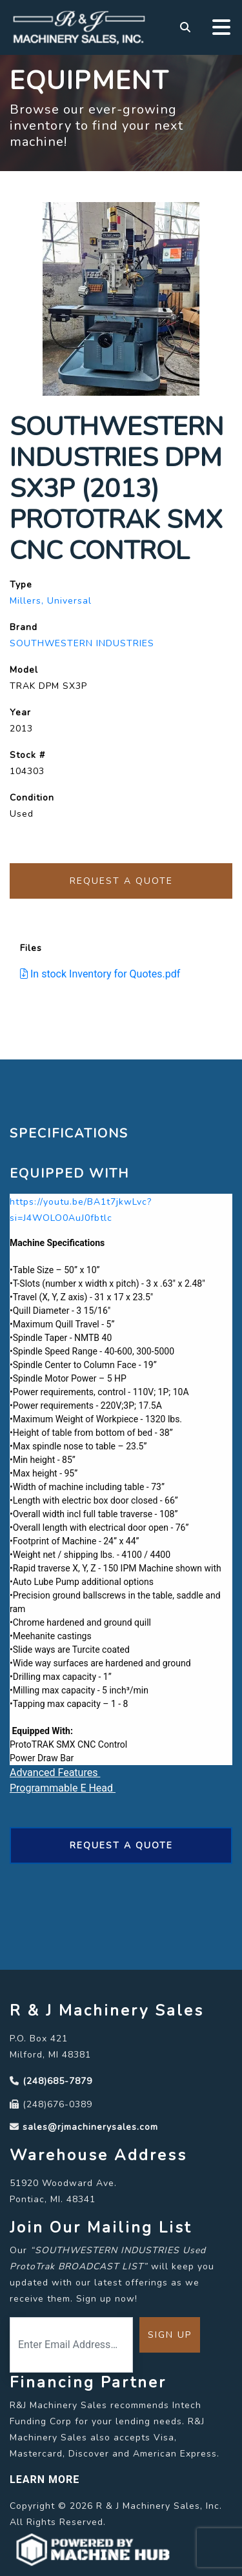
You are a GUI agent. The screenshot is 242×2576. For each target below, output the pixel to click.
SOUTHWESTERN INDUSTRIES (82, 643)
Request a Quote (121, 881)
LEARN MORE (44, 2479)
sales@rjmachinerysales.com (90, 2127)
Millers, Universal (51, 601)
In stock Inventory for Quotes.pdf (100, 974)
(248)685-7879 (57, 2081)
